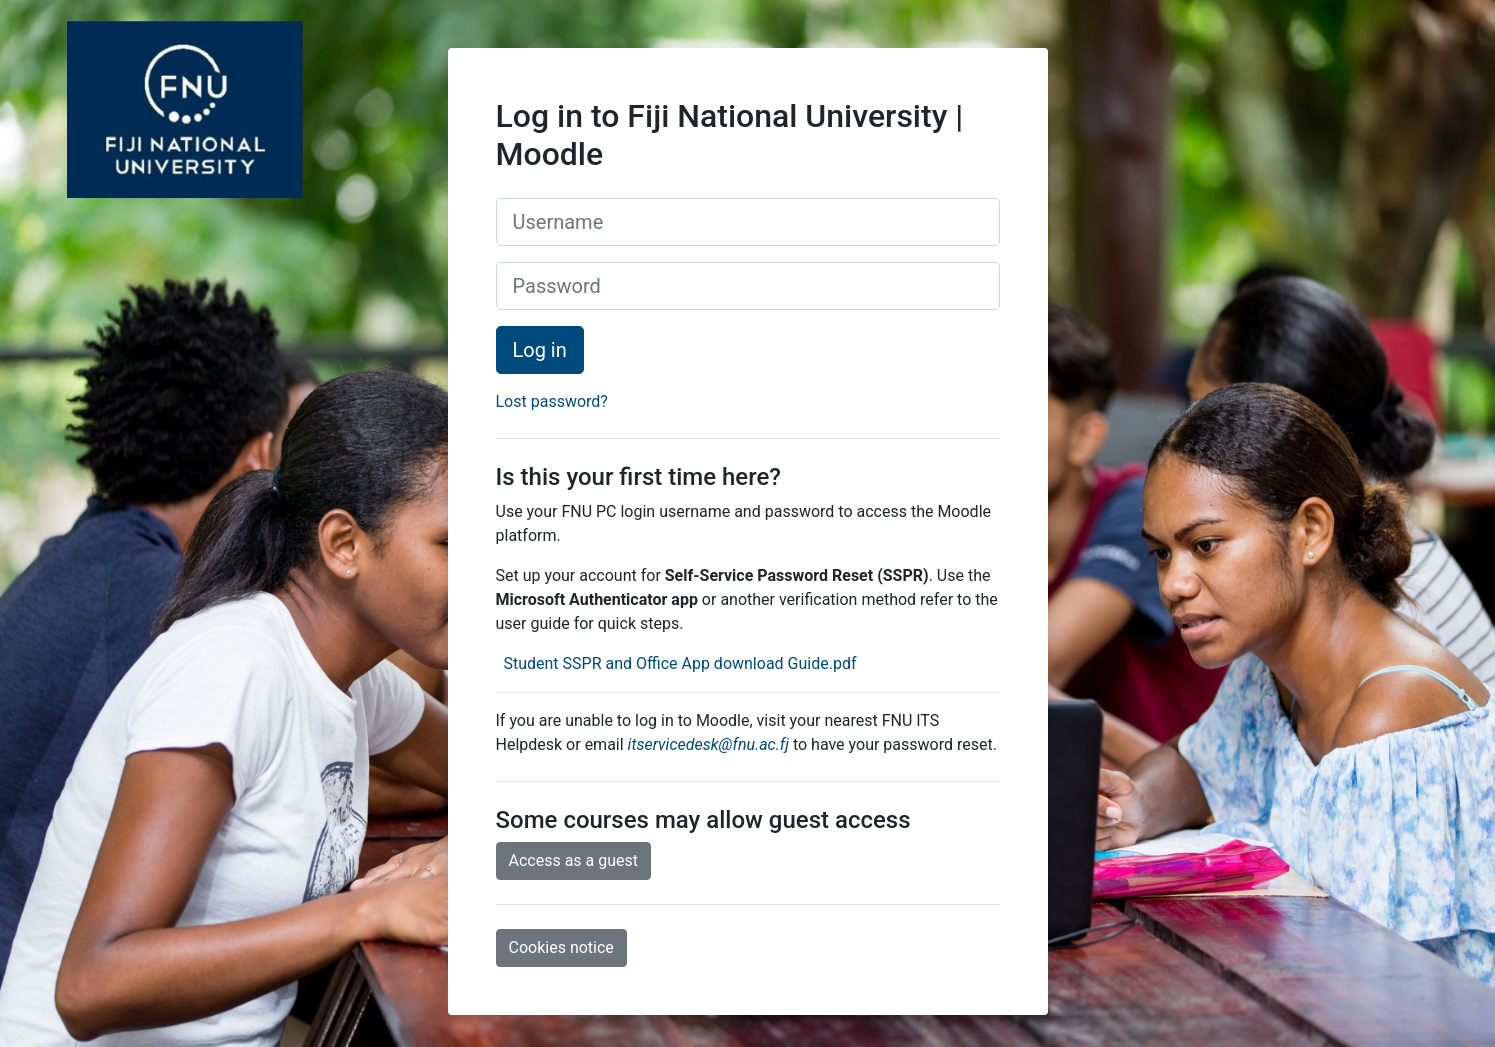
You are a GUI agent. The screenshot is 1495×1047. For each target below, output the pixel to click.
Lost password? (552, 401)
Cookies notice (561, 947)
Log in (540, 350)
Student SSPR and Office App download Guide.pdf (677, 663)
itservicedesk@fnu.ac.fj (708, 744)
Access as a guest (574, 860)
